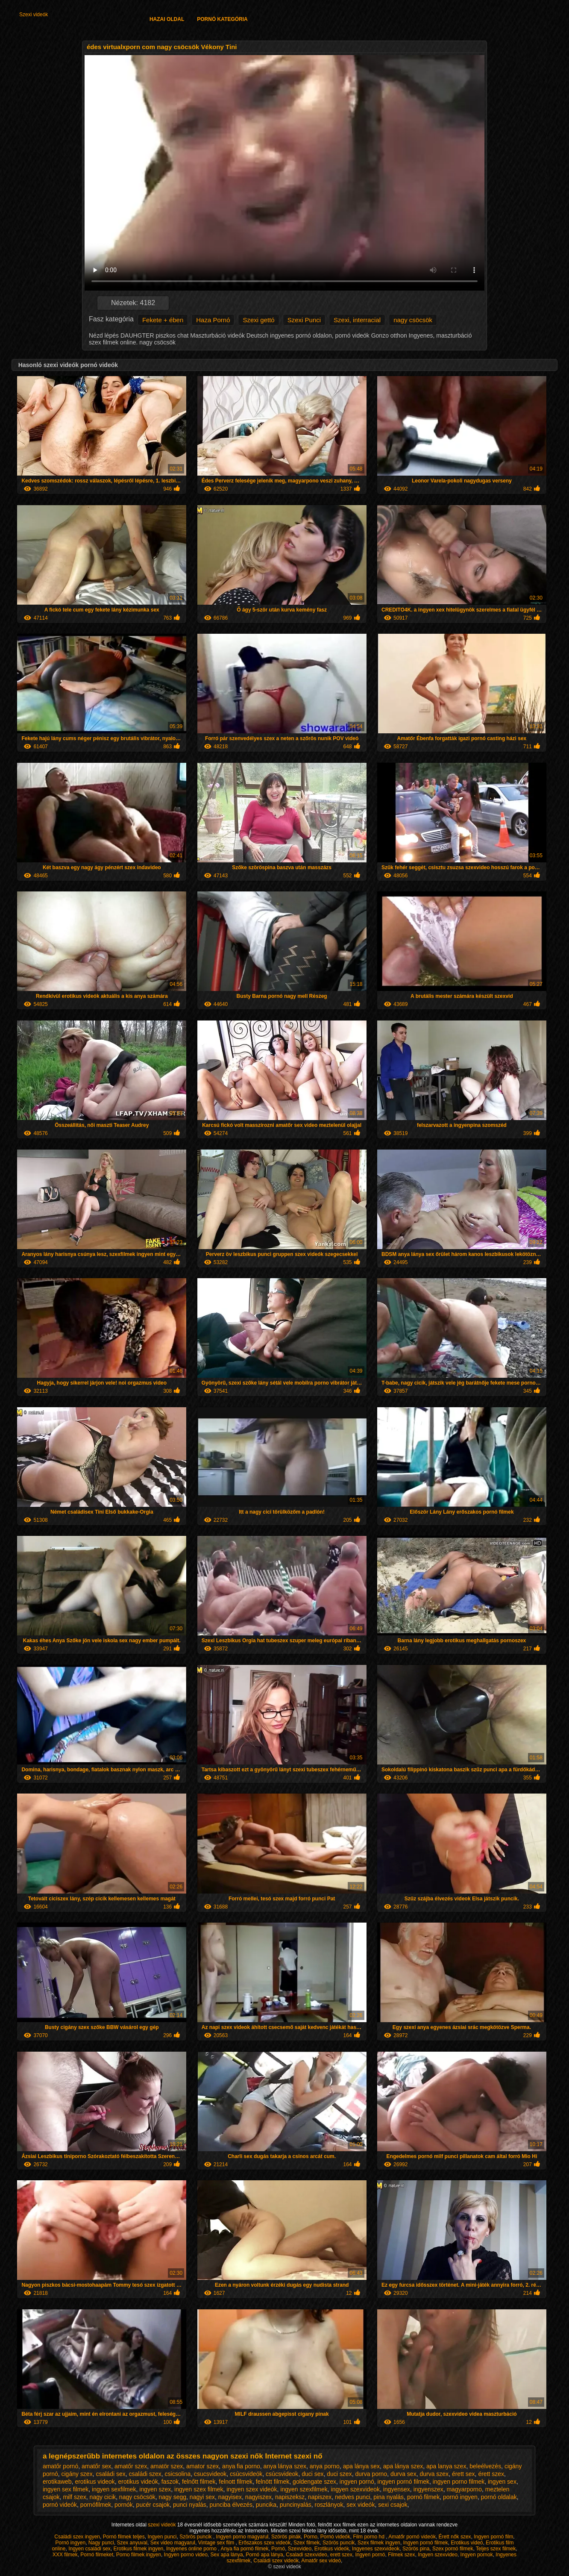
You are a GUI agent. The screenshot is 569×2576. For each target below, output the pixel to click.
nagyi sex (202, 2497)
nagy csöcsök (412, 319)
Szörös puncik (196, 2537)
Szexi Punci (304, 319)
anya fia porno (241, 2466)
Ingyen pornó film (493, 2537)
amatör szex (166, 2466)
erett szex (341, 2555)
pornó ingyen (460, 2497)
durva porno (371, 2473)
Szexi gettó (258, 319)
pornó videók (60, 2504)
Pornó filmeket (96, 2555)
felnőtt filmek (199, 2481)
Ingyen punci (161, 2537)
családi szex (145, 2473)
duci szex (339, 2473)
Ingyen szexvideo (438, 2555)
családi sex (110, 2473)
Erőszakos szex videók (264, 2543)
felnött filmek (273, 2481)
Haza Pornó (213, 319)
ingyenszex (428, 2489)
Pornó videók (335, 2537)
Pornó (278, 2549)
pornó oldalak (499, 2497)
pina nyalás (388, 2497)
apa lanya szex (446, 2466)
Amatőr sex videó (321, 2561)
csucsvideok (210, 2473)
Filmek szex (401, 2555)
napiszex (319, 2497)
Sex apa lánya (227, 2555)
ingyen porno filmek (458, 2481)
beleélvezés (485, 2466)
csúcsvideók (246, 2473)
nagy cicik (103, 2497)
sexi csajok (392, 2504)
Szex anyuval (132, 2543)
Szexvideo (299, 2549)
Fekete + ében (162, 319)
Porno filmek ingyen (138, 2555)
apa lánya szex (403, 2466)
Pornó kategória (222, 19)
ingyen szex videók (251, 2489)
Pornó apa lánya (264, 2555)
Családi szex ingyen (77, 2537)
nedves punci (352, 2497)
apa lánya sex (361, 2466)
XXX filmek (65, 2555)
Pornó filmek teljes (124, 2537)
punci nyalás (189, 2504)
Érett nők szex (455, 2537)
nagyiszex (258, 2497)
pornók (123, 2504)
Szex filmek (306, 2543)
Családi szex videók (276, 2561)
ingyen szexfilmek (304, 2489)
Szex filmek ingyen (379, 2543)
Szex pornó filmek (452, 2549)
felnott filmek (235, 2481)
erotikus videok (94, 2481)
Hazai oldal (167, 19)
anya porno (325, 2466)
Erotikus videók (331, 2549)
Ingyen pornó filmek (425, 2543)
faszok (170, 2481)
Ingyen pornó (370, 2555)
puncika (266, 2504)
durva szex (434, 2473)
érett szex (491, 2473)
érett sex (463, 2473)
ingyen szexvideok (355, 2489)
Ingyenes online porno (192, 2549)
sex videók (360, 2504)
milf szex (74, 2497)
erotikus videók (138, 2481)
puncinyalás (295, 2504)
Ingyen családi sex (89, 2549)
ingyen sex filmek (65, 2489)
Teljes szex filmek (496, 2549)
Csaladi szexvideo (306, 2555)
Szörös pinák (286, 2537)
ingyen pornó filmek (403, 2481)
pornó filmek (423, 2497)
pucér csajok (153, 2504)
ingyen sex (502, 2481)
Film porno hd (369, 2537)
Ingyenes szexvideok (375, 2549)
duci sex (312, 2473)
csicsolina (178, 2473)
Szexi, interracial (357, 319)
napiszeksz (290, 2497)
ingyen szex (155, 2489)
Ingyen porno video (186, 2555)
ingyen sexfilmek (114, 2489)
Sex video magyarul (172, 2543)
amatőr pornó (60, 2466)
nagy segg (172, 2497)
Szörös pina (415, 2549)
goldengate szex (314, 2481)
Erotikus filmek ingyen (139, 2549)
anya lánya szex (285, 2466)
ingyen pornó (357, 2481)
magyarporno (464, 2489)
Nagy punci (101, 2543)
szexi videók (162, 2525)
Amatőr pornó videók (412, 2537)
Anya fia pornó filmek (244, 2549)
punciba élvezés (231, 2504)
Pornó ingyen (70, 2543)
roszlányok (329, 2504)
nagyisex (230, 2497)
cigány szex (77, 2473)
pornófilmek (95, 2504)
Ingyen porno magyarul (242, 2537)
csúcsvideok (282, 2473)
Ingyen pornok (476, 2555)
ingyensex (396, 2489)
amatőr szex (130, 2466)
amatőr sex (96, 2466)
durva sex (403, 2473)
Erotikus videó (467, 2543)
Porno (310, 2537)
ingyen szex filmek (198, 2489)
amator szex (202, 2466)
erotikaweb (57, 2481)
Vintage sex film (217, 2543)
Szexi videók (33, 15)
